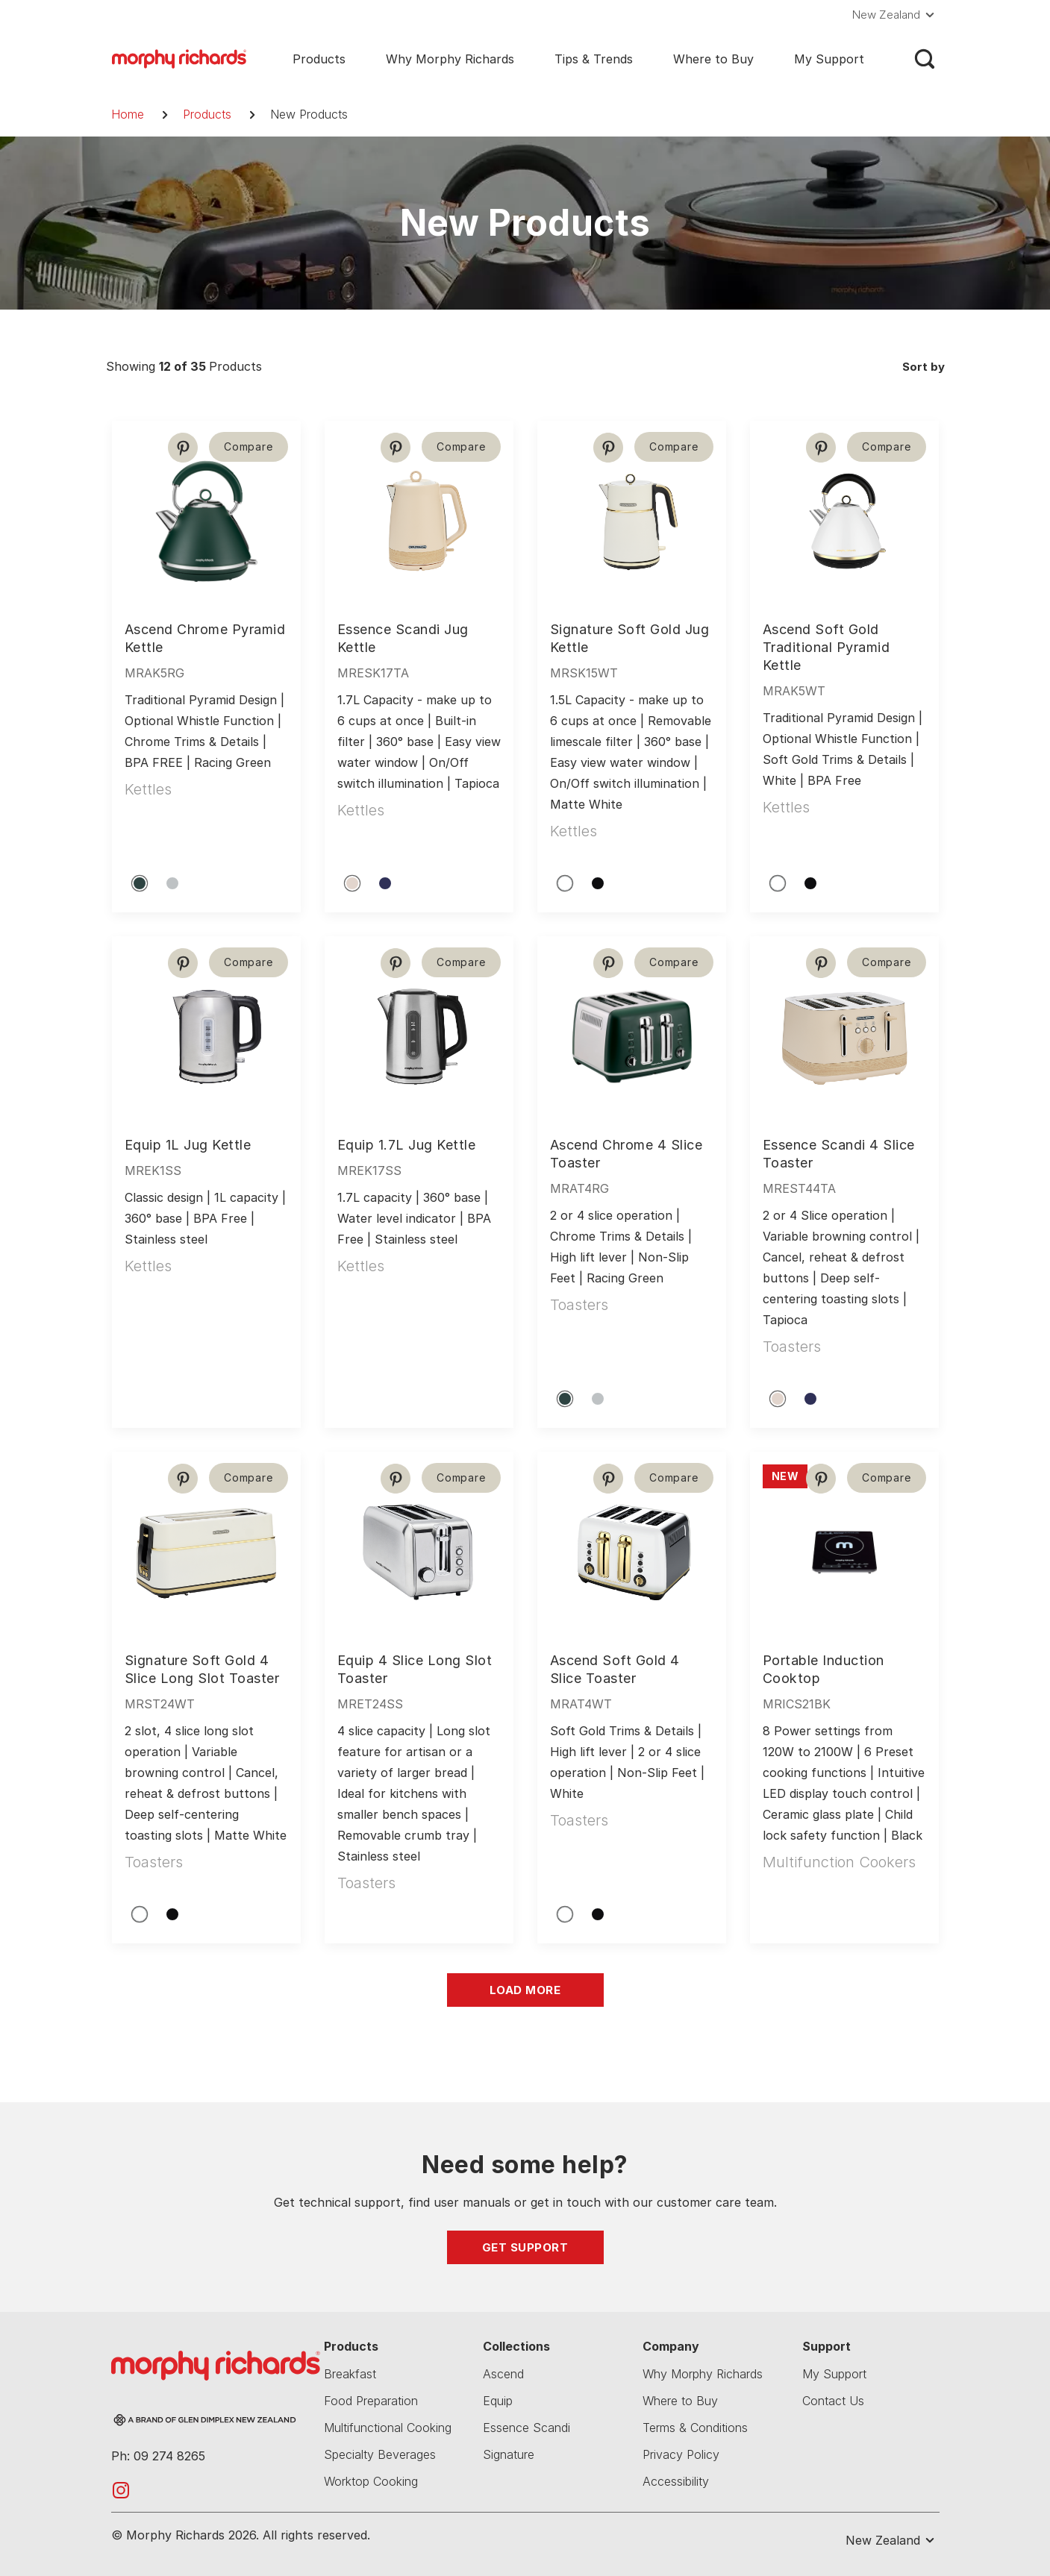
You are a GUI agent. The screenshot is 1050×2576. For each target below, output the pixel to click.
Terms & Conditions (695, 2427)
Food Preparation (371, 2400)
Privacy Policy (681, 2454)
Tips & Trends (593, 58)
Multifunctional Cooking (387, 2427)
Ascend (503, 2373)
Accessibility (676, 2481)
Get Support (525, 2247)
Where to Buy (713, 58)
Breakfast (350, 2373)
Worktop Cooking (371, 2481)
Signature (508, 2454)
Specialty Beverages (380, 2454)
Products (319, 58)
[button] (896, 15)
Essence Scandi (526, 2427)
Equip (498, 2400)
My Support (829, 58)
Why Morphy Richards (450, 58)
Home (127, 114)
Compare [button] (248, 446)
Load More (525, 1990)
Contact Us (833, 2400)
